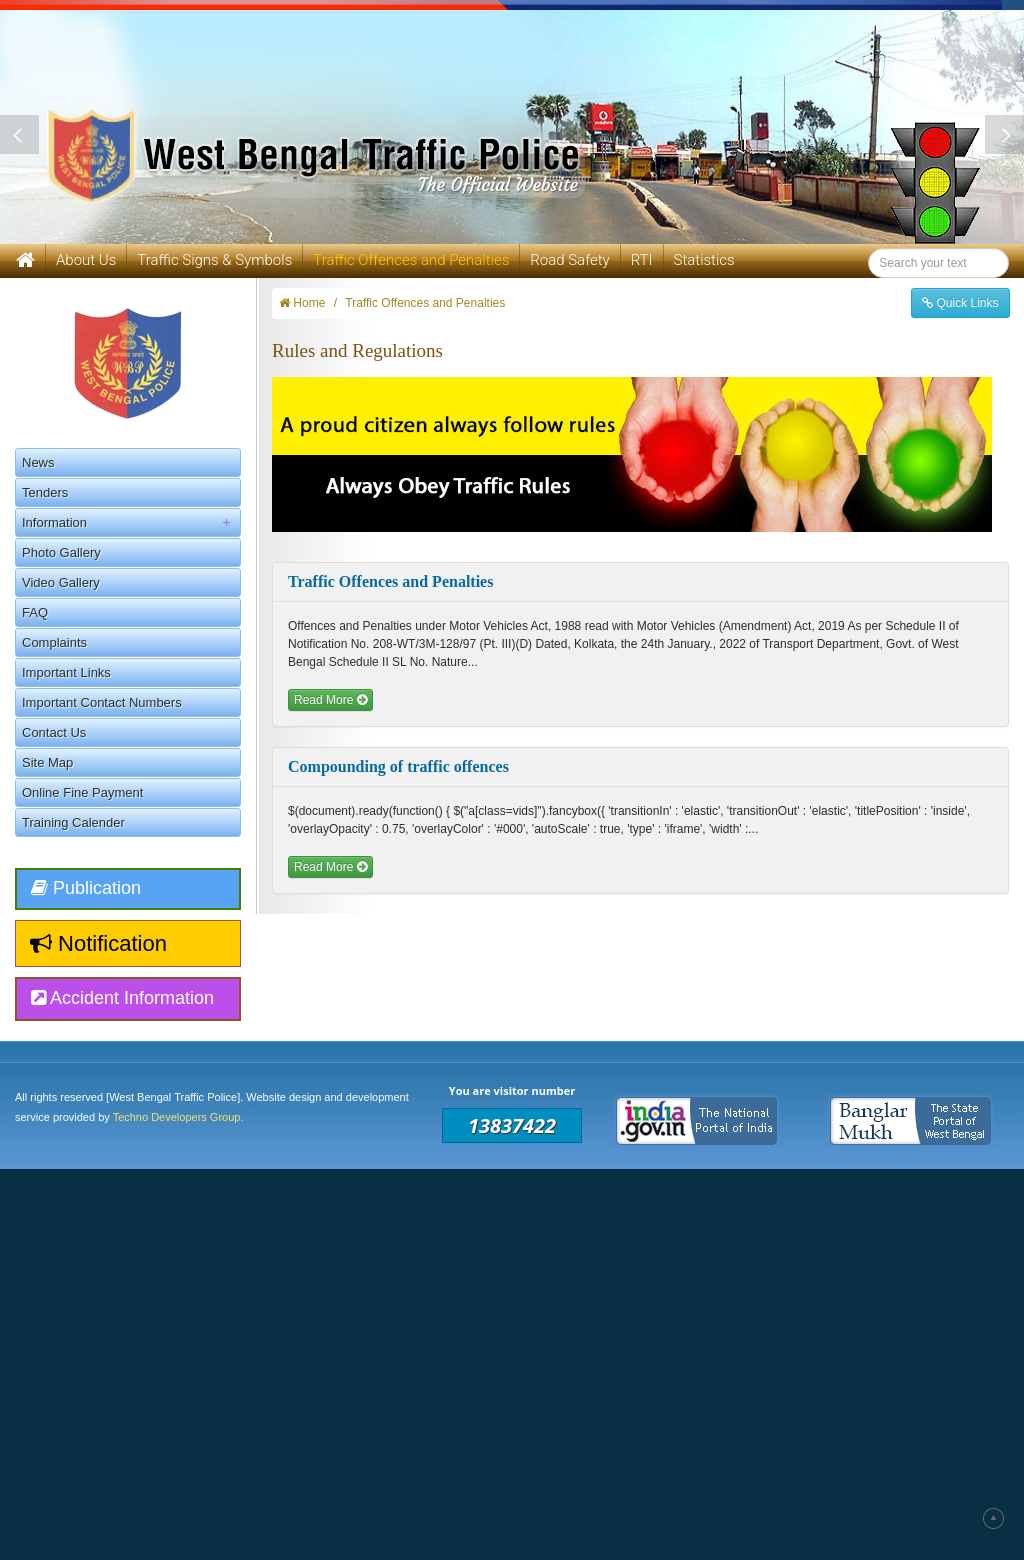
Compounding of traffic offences (398, 766)
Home (302, 303)
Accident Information (122, 998)
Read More (330, 700)
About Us (86, 260)
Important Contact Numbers (102, 702)
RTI (642, 260)
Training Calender (73, 822)
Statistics (704, 260)
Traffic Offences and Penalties (425, 303)
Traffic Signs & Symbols (214, 260)
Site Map (47, 762)
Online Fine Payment (82, 792)
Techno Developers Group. (178, 1117)
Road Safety (569, 260)
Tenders (45, 492)
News (38, 462)
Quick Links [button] (960, 303)
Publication (86, 888)
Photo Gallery (61, 552)
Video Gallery (61, 582)
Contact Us (54, 732)
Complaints (54, 642)
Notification (98, 943)
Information (131, 522)
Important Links (66, 672)
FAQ (35, 612)
